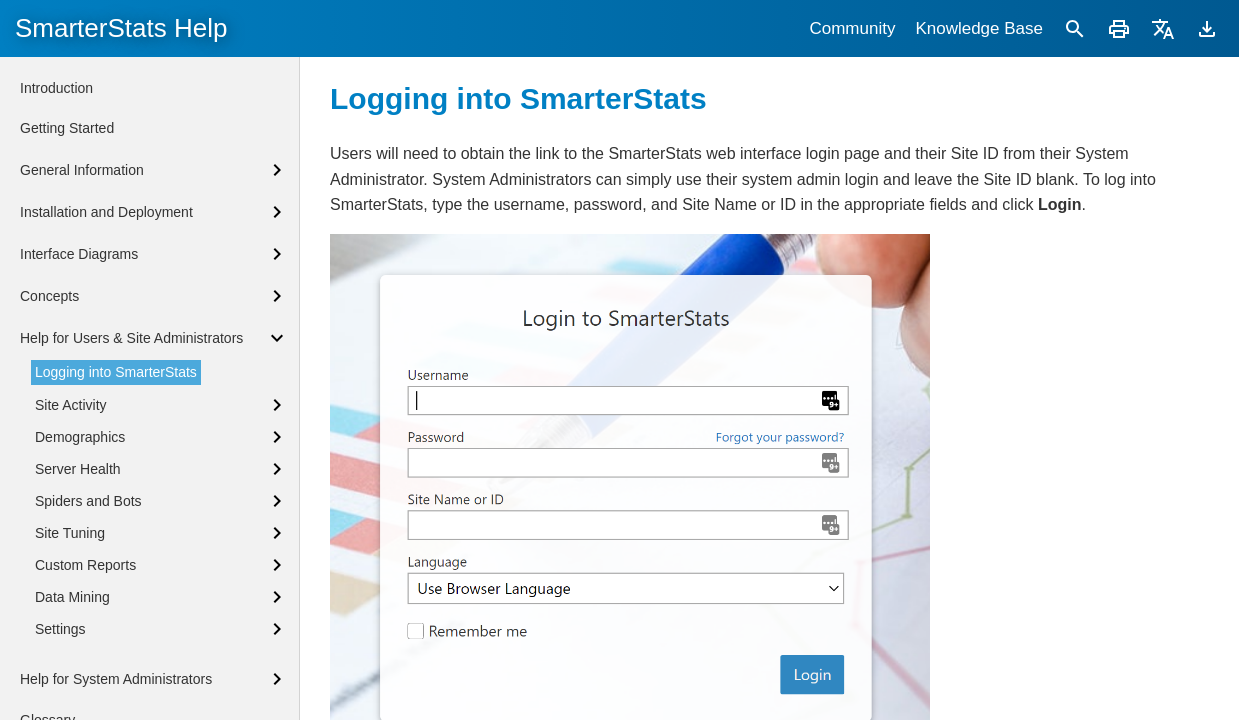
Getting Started (67, 128)
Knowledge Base (979, 28)
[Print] (1119, 28)
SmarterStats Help (121, 28)
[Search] (1075, 28)
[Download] (1207, 28)
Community (852, 28)
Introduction (56, 88)
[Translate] (1163, 28)
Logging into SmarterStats (116, 372)
